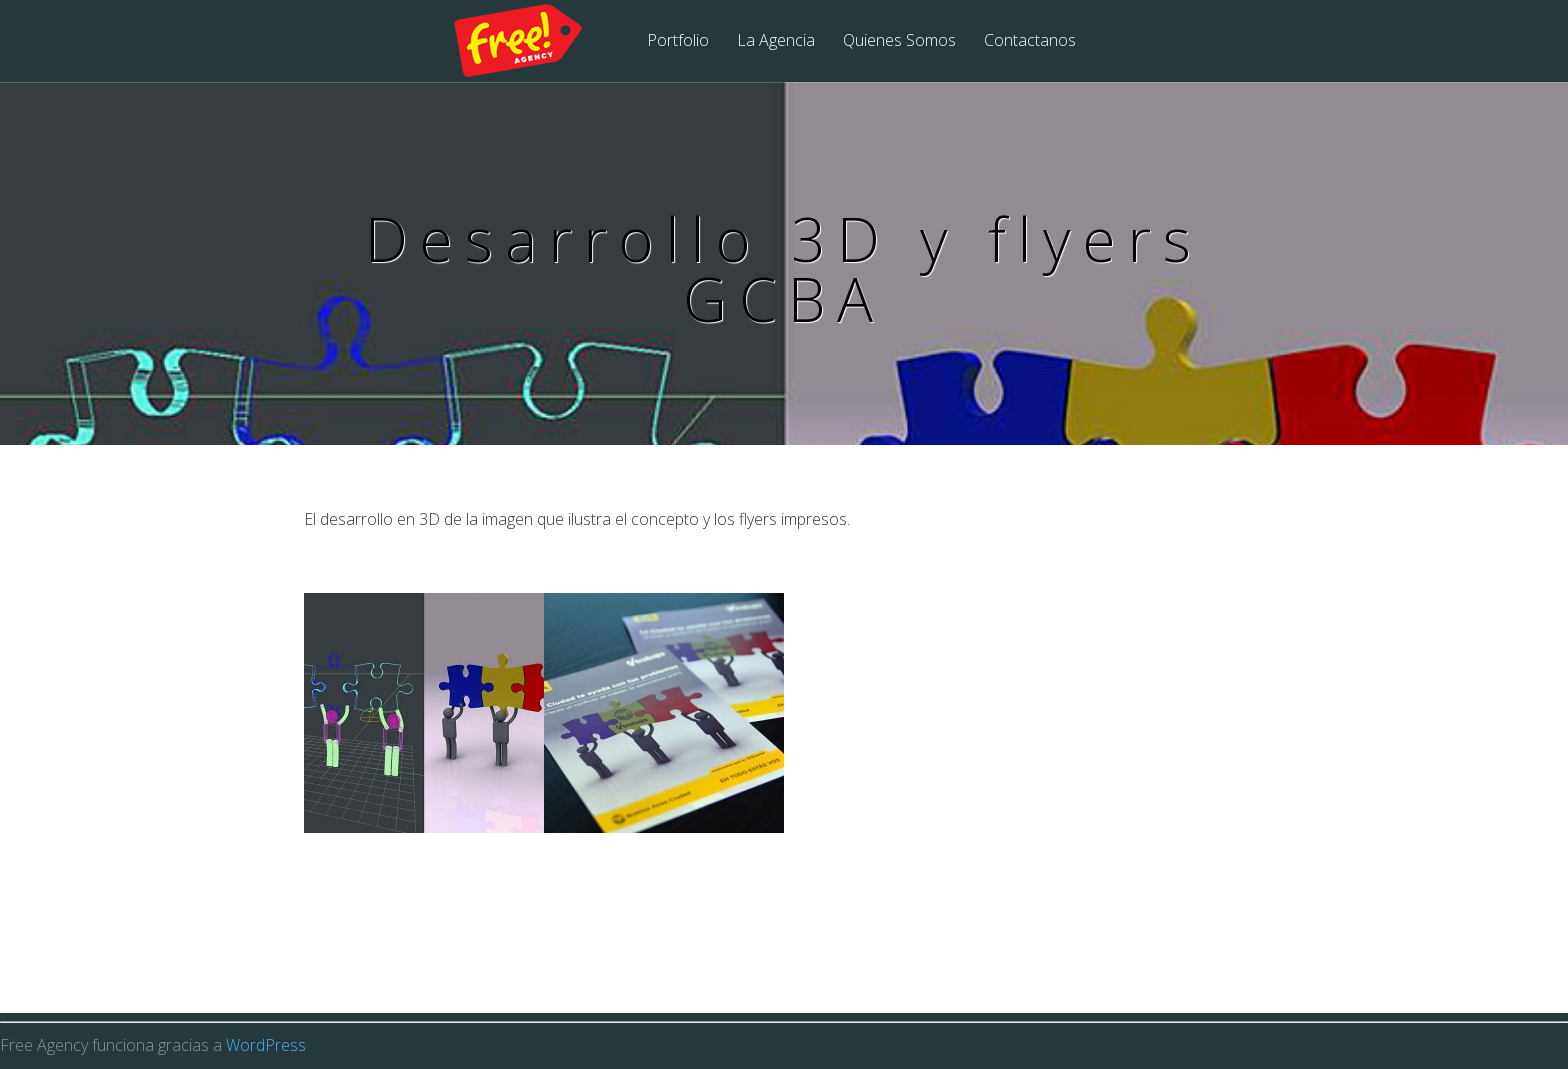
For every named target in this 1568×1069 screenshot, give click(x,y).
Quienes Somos (899, 41)
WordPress (266, 1045)
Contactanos (1030, 41)
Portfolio (678, 41)
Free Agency (531, 42)
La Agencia (776, 41)
